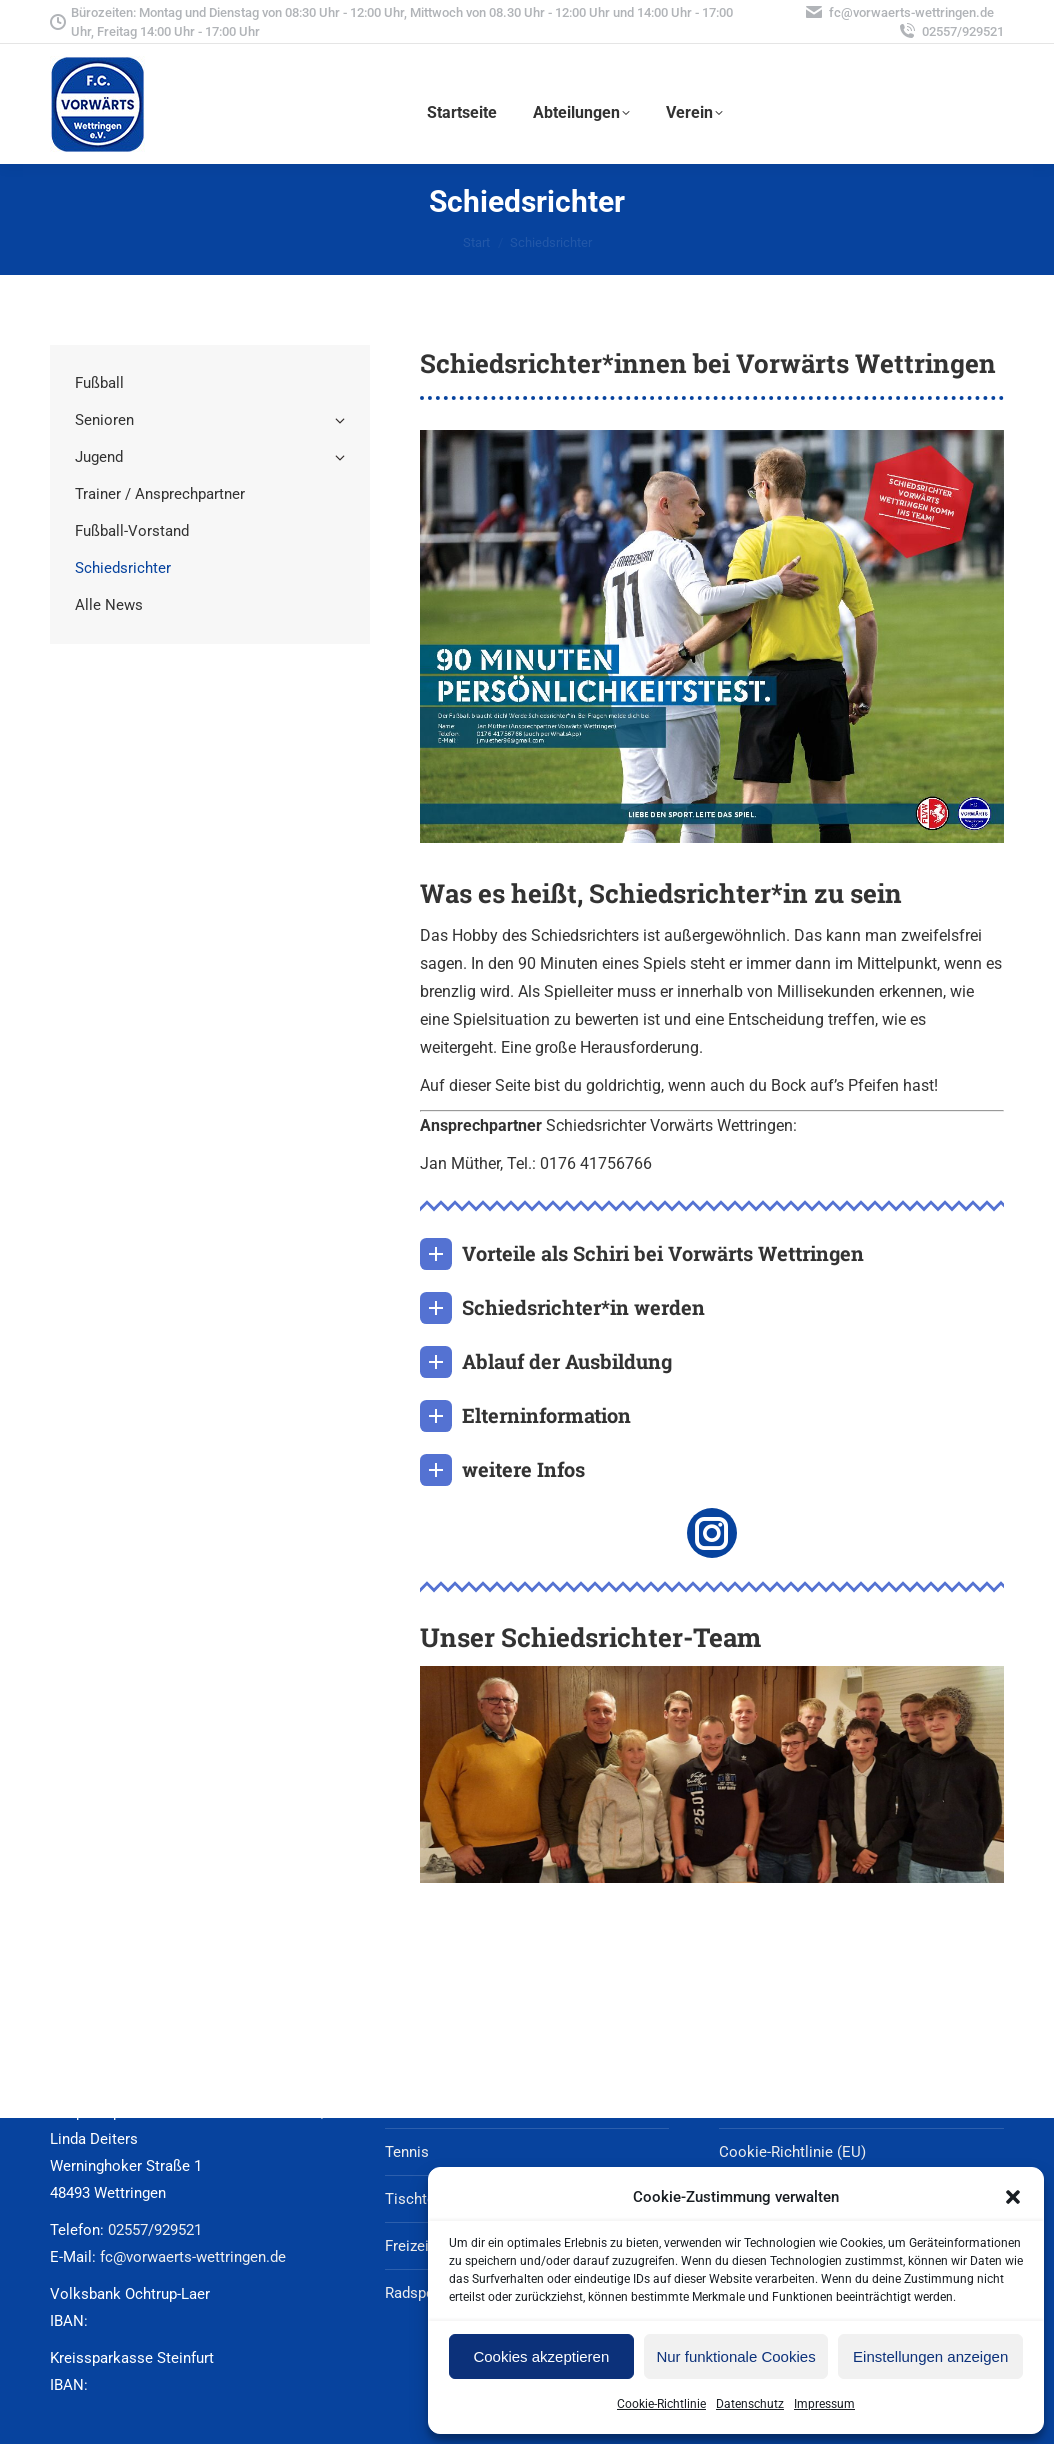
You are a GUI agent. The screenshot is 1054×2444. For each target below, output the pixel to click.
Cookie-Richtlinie (661, 2404)
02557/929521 (950, 31)
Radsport (415, 2293)
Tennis (407, 2152)
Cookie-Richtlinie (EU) (792, 2152)
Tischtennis (424, 2199)
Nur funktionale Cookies (735, 2356)
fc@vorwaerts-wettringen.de (899, 12)
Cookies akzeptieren (541, 2356)
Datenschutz (750, 2404)
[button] (1013, 2197)
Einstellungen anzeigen (930, 2356)
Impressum (824, 2404)
